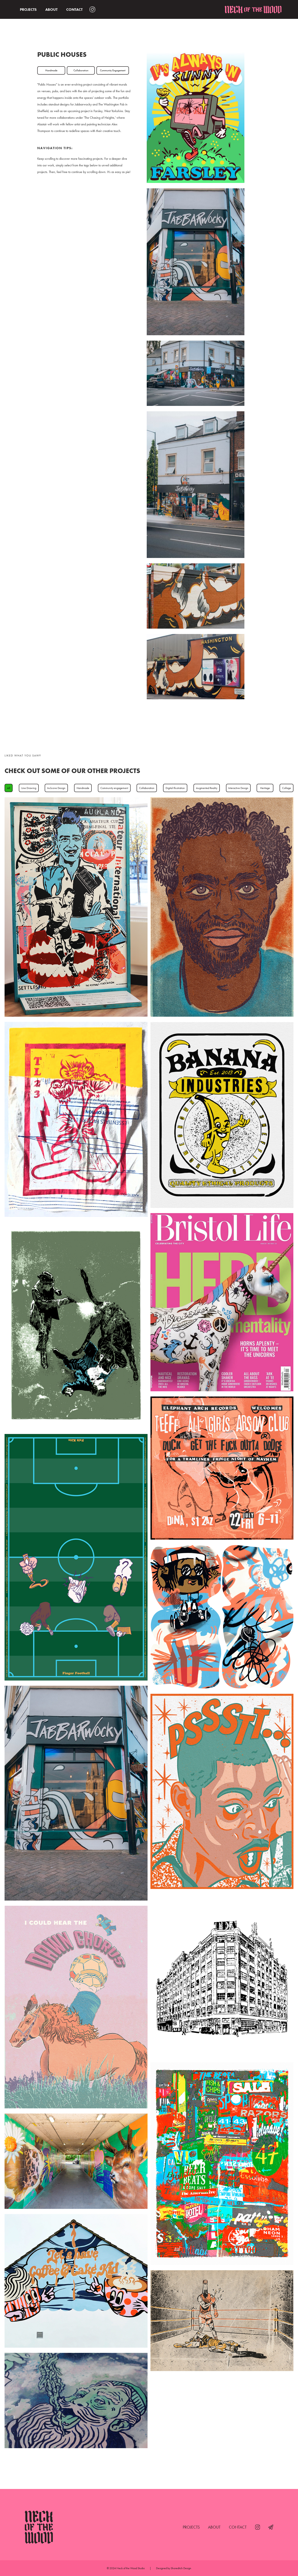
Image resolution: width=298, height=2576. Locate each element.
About (51, 9)
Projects (28, 9)
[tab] (9, 788)
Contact (74, 9)
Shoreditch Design (181, 2568)
